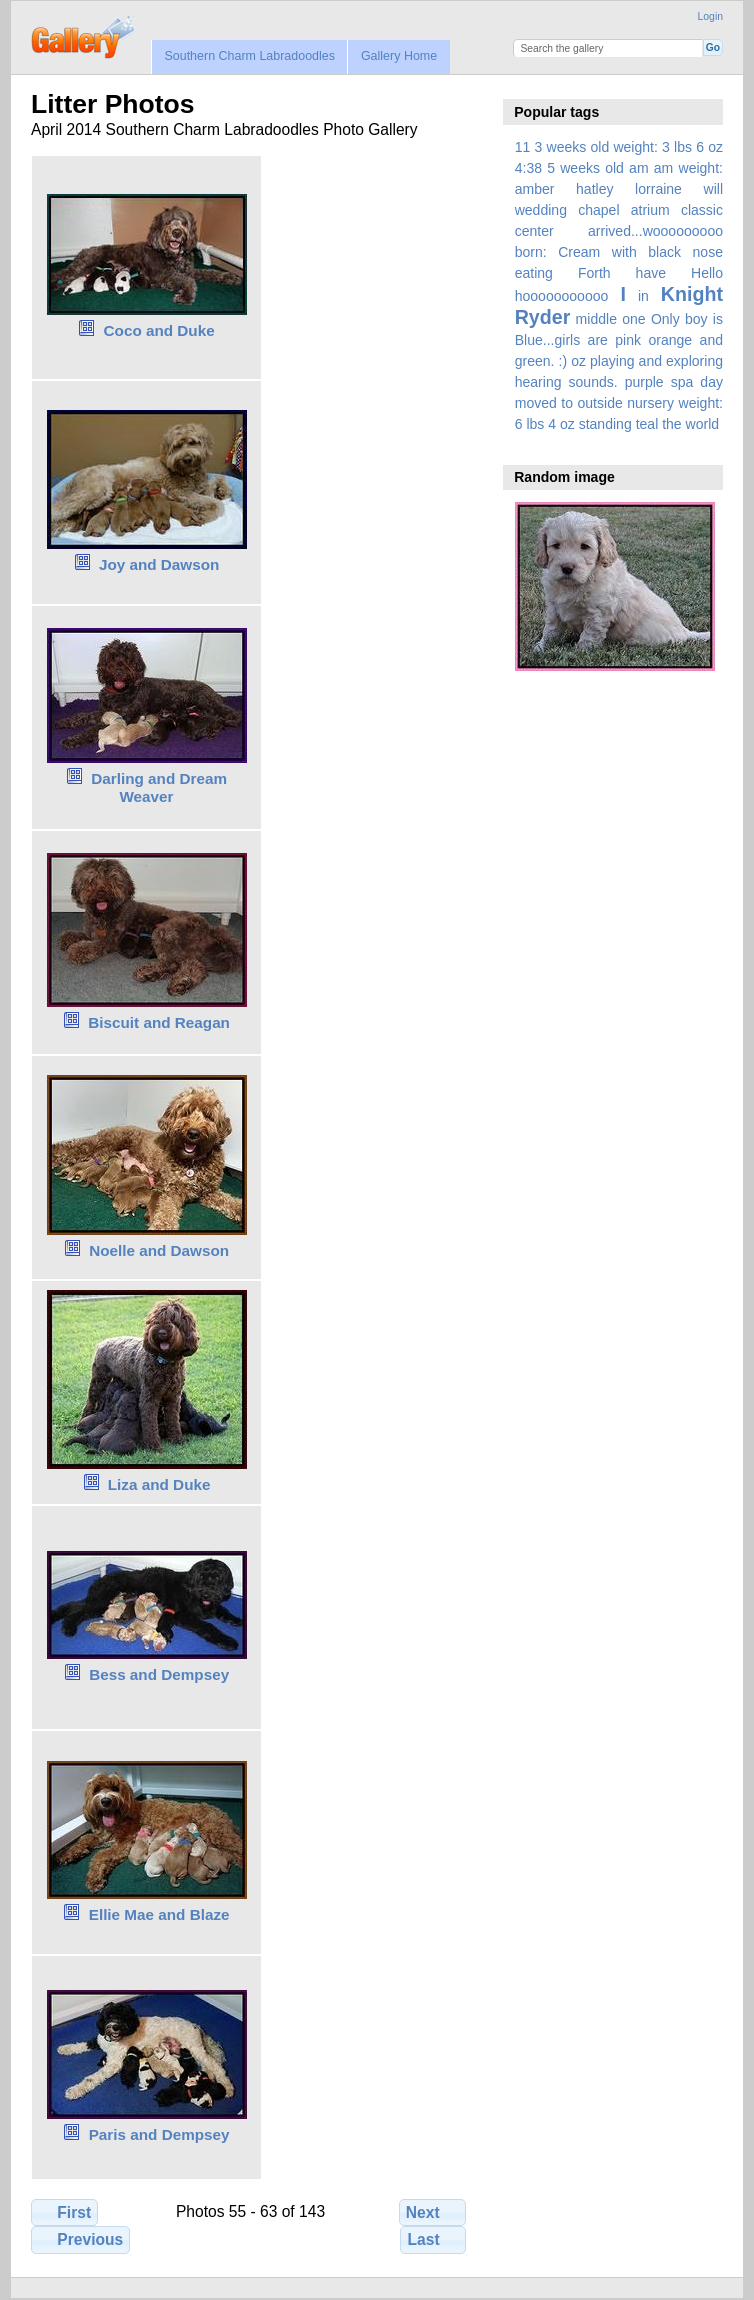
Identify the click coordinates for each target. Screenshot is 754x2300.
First (64, 2212)
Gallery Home (399, 56)
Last (433, 2239)
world (703, 424)
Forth (594, 273)
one (633, 319)
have (651, 273)
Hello (707, 273)
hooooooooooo (562, 296)
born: (531, 252)
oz (578, 361)
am (639, 168)
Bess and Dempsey (159, 1674)
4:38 (528, 168)
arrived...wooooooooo (655, 231)
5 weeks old (585, 168)
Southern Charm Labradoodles (249, 56)
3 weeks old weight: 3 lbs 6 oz (629, 147)
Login (710, 16)
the (672, 424)
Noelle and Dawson (159, 1250)
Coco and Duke (159, 330)
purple (644, 382)
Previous (80, 2239)
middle (596, 319)
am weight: (688, 168)
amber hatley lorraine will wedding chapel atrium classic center (619, 210)
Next (432, 2212)
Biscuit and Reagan (159, 1022)
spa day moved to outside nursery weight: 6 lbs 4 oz (619, 403)
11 (523, 147)
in (643, 296)
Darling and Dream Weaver (159, 788)
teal (647, 424)
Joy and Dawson (159, 564)
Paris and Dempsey (159, 2134)
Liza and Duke (159, 1484)
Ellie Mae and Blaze (159, 1914)
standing (605, 424)
